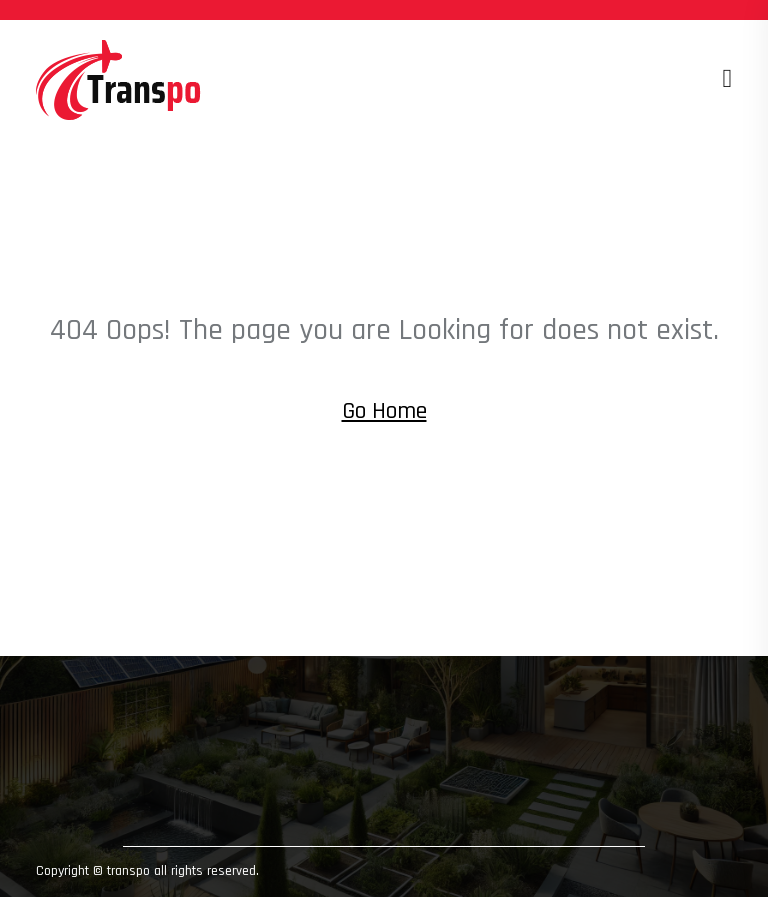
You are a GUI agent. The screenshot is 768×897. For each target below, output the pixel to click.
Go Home (384, 411)
